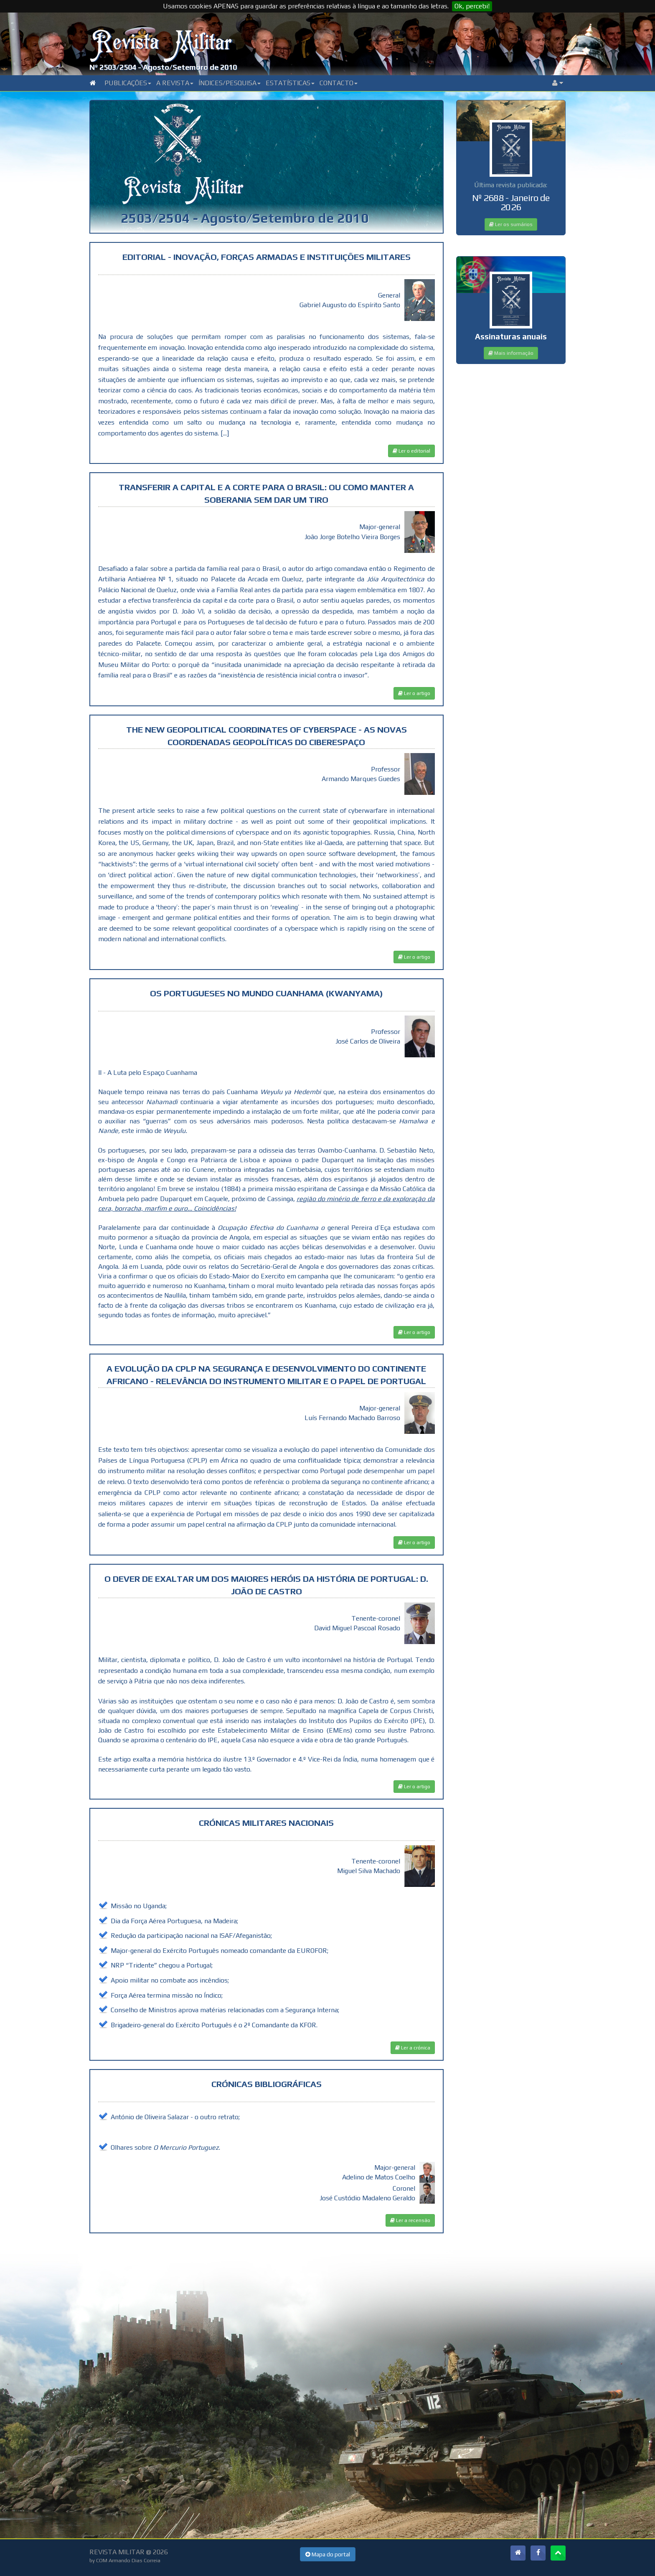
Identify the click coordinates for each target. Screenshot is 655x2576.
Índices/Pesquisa (229, 83)
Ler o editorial (411, 451)
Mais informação (510, 353)
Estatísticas (290, 83)
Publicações (127, 83)
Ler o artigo (414, 693)
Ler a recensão (410, 2220)
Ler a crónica (412, 2048)
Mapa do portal (327, 2554)
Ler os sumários (511, 224)
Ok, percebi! (472, 6)
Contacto (339, 83)
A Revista (174, 83)
